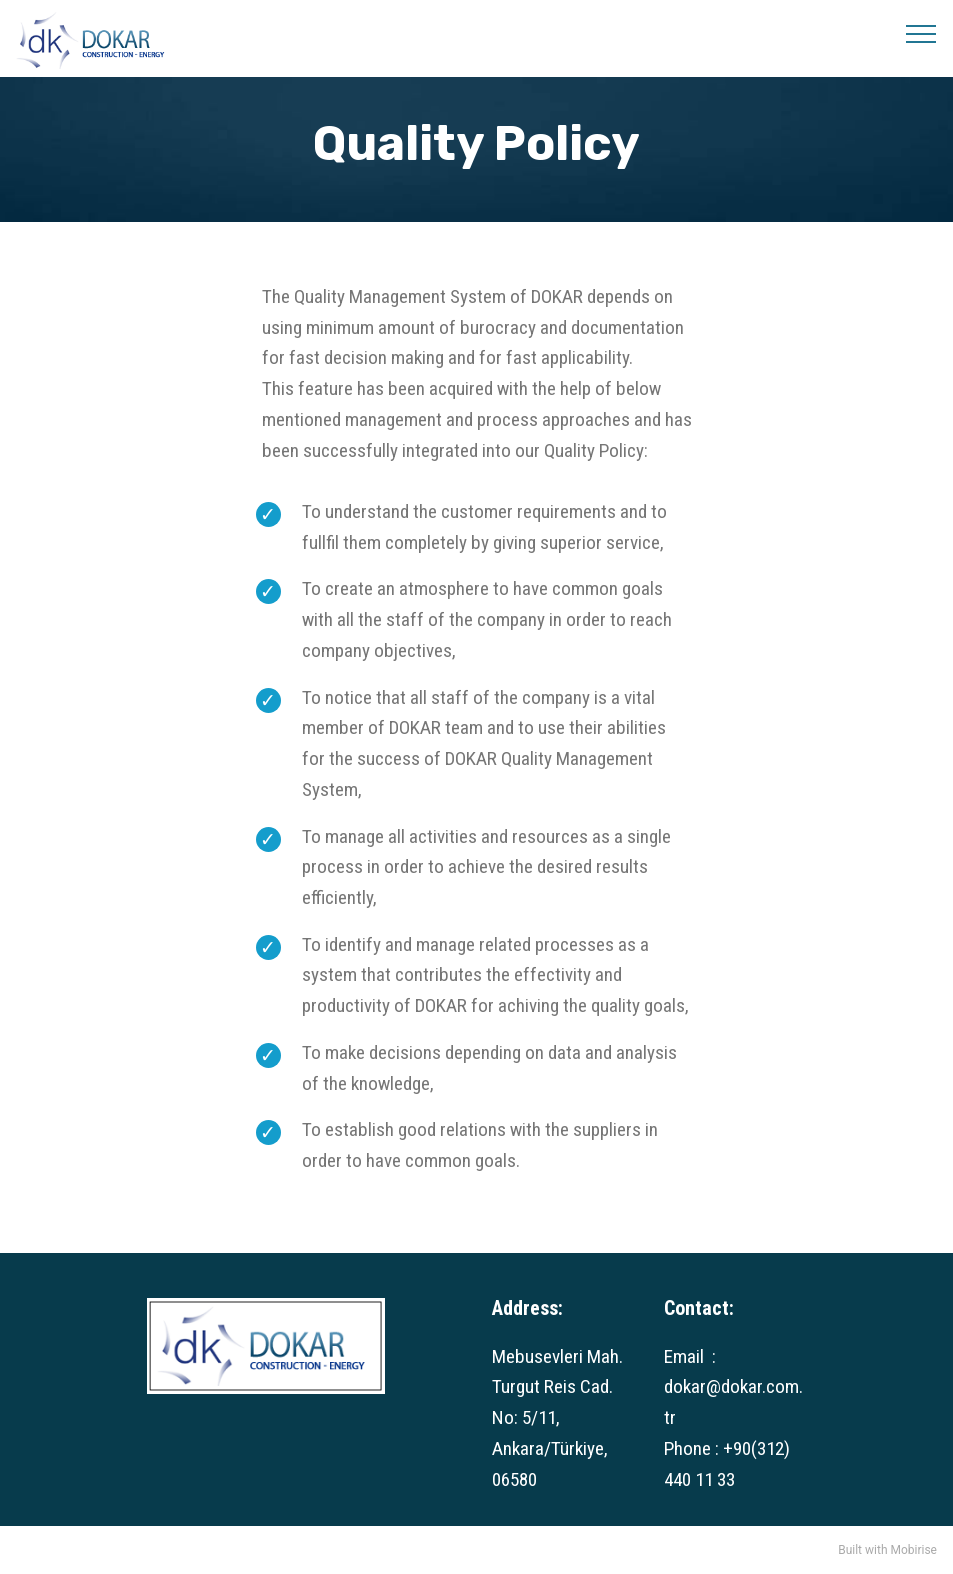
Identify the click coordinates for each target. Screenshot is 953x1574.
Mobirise (913, 1550)
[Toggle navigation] (921, 33)
